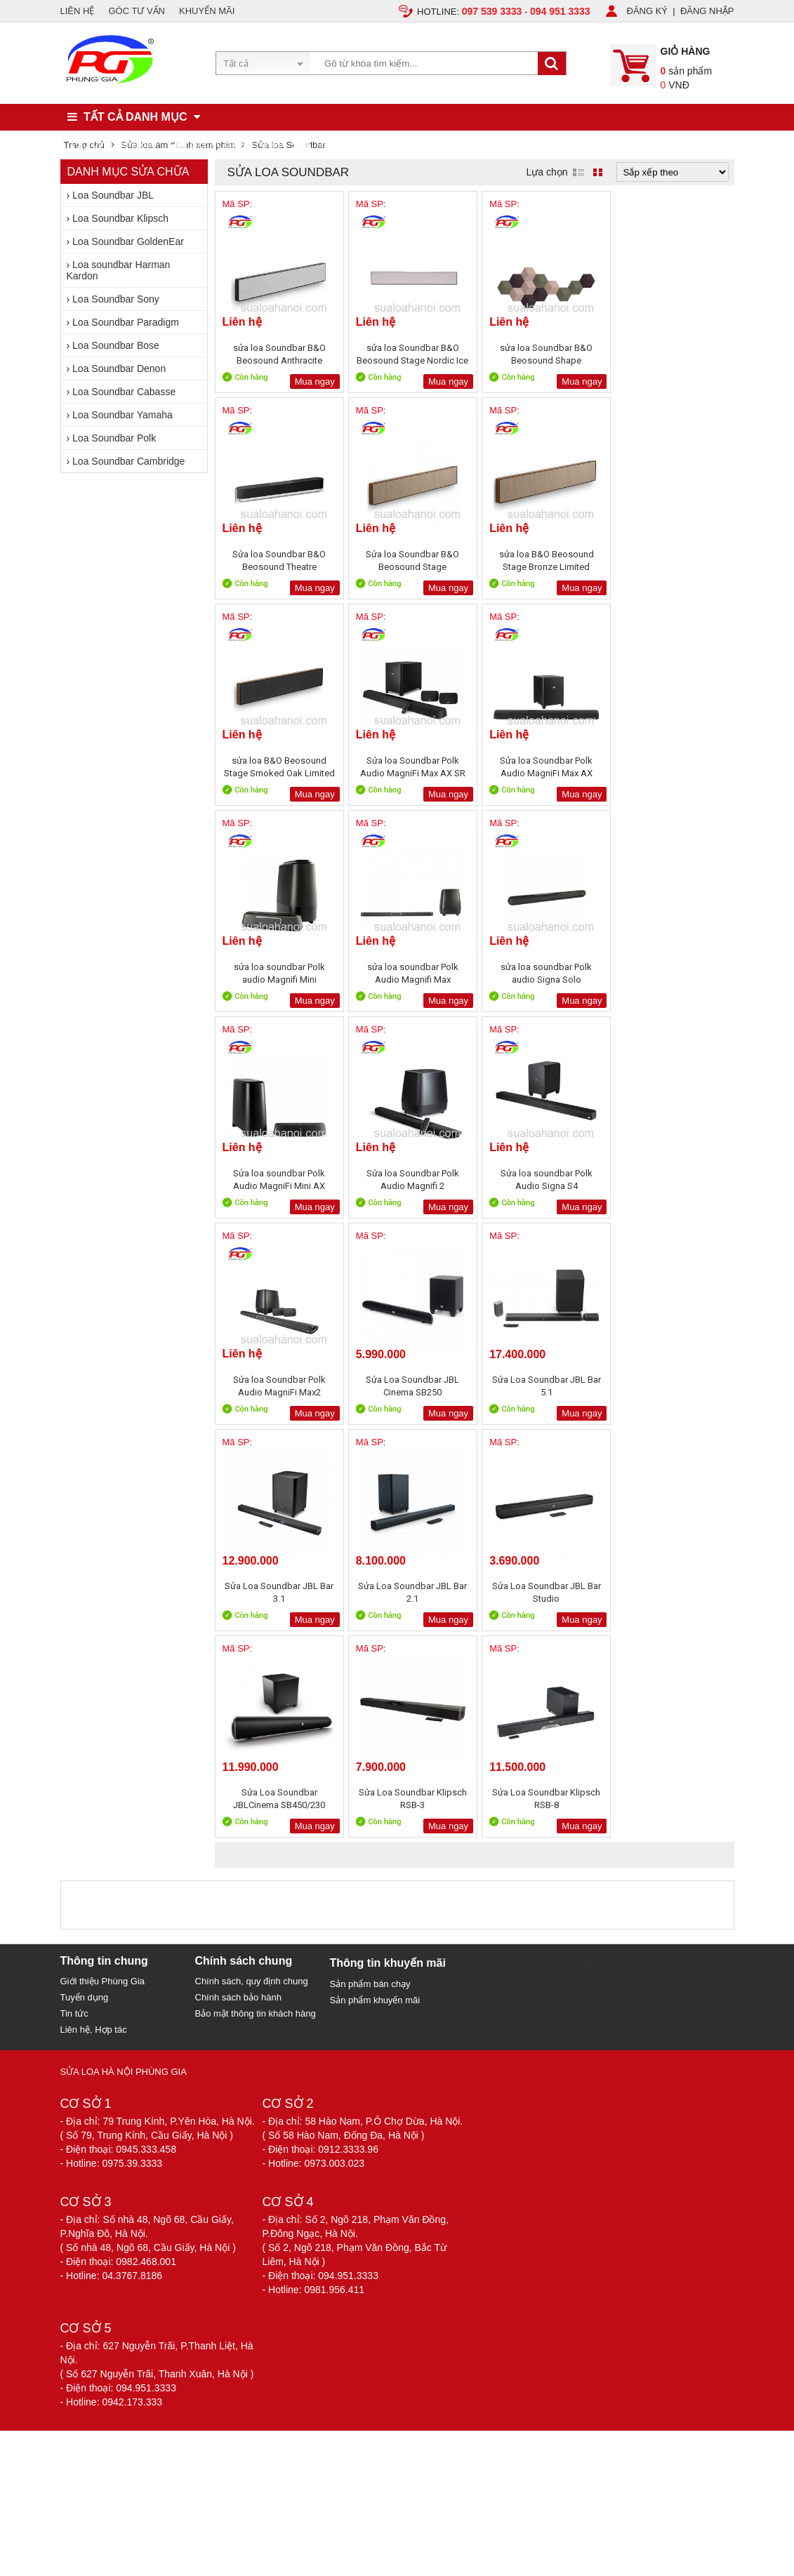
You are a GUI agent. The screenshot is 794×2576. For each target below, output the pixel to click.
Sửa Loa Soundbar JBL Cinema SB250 (277, 1179)
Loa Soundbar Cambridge (128, 461)
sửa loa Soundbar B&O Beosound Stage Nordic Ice (408, 354)
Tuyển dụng (84, 1584)
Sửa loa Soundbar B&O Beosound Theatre (669, 354)
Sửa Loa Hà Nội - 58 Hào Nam (572, 1555)
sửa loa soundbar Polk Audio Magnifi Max (539, 766)
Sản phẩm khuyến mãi (375, 1587)
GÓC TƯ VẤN (136, 11)
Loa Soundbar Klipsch (120, 218)
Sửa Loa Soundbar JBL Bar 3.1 (538, 1179)
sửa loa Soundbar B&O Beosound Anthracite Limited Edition (278, 354)
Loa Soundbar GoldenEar (128, 241)
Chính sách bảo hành (238, 1584)
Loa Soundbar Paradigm (125, 322)
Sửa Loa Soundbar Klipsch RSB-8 (670, 1385)
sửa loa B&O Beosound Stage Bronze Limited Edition (408, 560)
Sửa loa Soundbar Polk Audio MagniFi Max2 (669, 973)
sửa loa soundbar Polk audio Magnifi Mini (408, 766)
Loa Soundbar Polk (114, 438)
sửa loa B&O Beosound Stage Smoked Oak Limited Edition (539, 560)
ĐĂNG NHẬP (707, 11)
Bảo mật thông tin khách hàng (255, 1600)
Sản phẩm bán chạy (370, 1571)
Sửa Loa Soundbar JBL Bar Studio (277, 1385)
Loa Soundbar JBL (113, 195)
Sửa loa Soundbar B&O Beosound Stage (277, 560)
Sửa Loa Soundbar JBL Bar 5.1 (408, 1179)
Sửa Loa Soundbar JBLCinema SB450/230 (408, 1385)
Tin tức (74, 1600)
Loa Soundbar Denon (119, 368)
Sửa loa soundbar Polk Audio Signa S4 (539, 973)
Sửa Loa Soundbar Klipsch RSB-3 (539, 1385)
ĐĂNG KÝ (647, 11)
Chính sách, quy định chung (251, 1568)
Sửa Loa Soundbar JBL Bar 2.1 (669, 1179)
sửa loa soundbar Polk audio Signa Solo (669, 766)
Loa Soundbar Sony (115, 299)
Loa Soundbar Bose (115, 345)
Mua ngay (311, 381)
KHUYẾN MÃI (206, 11)
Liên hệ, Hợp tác (93, 1617)
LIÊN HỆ (77, 11)
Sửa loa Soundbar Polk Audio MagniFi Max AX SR (669, 560)
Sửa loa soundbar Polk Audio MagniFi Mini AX (278, 973)
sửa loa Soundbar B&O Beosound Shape (539, 354)
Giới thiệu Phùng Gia (102, 1568)
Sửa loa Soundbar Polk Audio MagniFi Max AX (278, 766)
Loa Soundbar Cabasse (124, 391)
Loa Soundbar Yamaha (122, 414)
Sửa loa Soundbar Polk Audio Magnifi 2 (408, 973)
